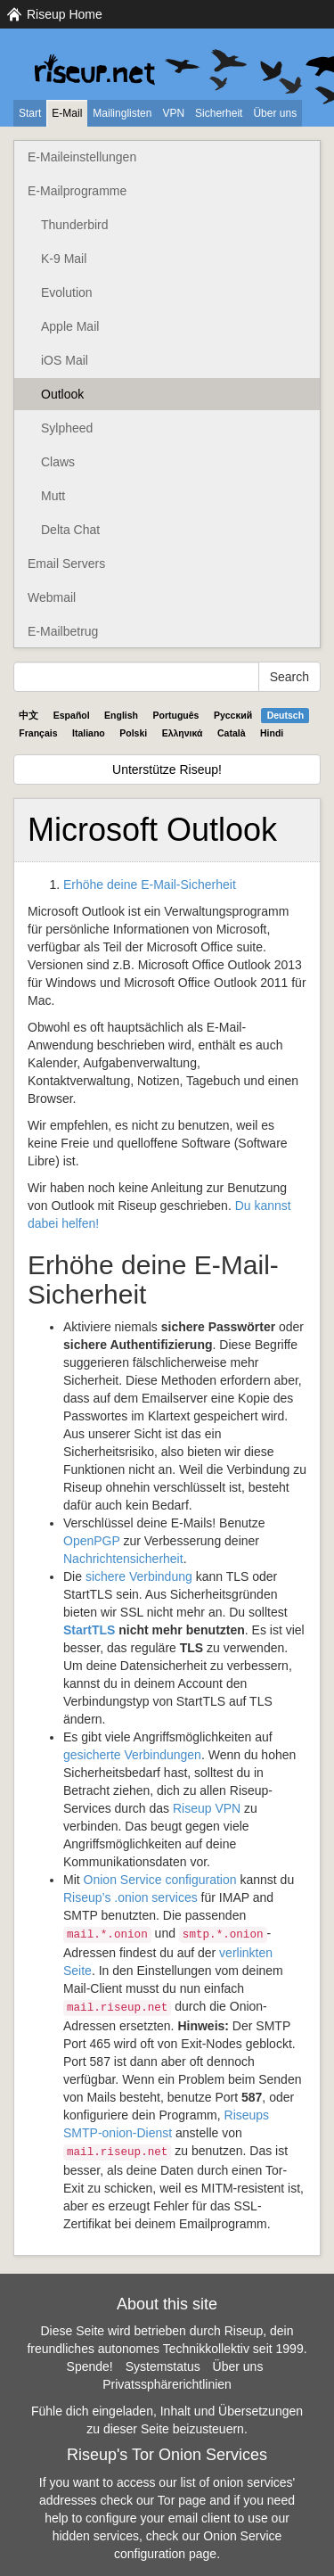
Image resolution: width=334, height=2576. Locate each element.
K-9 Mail (63, 258)
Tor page (182, 2500)
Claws (58, 462)
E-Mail (67, 113)
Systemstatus (163, 2366)
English (121, 715)
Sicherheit (218, 113)
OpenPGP (91, 1541)
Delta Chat (70, 530)
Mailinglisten (122, 113)
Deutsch (285, 715)
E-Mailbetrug (63, 631)
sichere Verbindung (139, 1576)
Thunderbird (75, 225)
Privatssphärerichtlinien (167, 2384)
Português (176, 715)
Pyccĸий (233, 715)
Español (71, 715)
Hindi (271, 733)
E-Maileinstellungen (82, 157)
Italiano (88, 733)
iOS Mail (64, 360)
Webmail (52, 597)
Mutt (53, 496)
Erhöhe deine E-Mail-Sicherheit (149, 884)
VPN (173, 113)
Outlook (62, 394)
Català (231, 733)
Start (30, 113)
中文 (28, 715)
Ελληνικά (182, 733)
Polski (133, 733)
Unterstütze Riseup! (167, 769)
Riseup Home (64, 14)
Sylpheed (67, 428)
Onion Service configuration (160, 1879)
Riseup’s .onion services (130, 1897)
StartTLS (89, 1630)
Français (38, 733)
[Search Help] (136, 677)
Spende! (90, 2366)
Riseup (206, 1808)
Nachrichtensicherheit (123, 1558)
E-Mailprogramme (77, 191)
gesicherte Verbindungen (132, 1755)
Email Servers (66, 563)
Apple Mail (70, 326)
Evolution (67, 292)
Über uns (275, 113)
